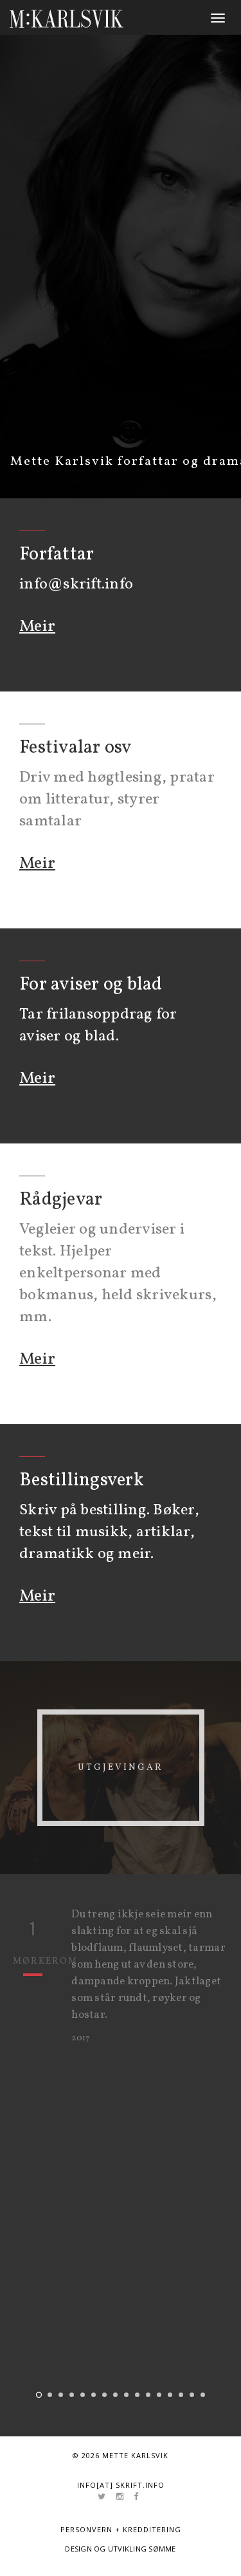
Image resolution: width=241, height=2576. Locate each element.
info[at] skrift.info (121, 2485)
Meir (37, 626)
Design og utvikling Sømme (120, 2548)
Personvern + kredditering (120, 2529)
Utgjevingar (120, 1768)
